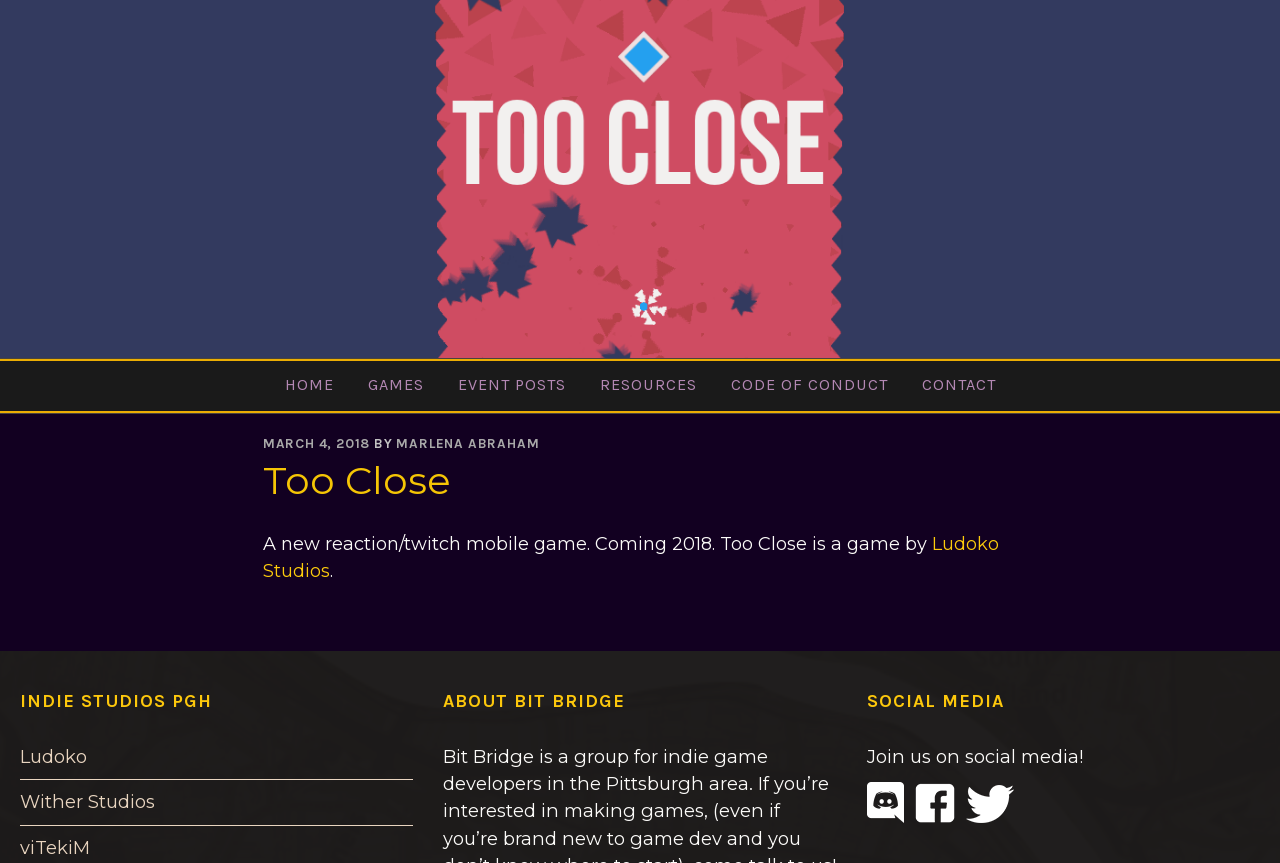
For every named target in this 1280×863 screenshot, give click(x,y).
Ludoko (53, 756)
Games (396, 384)
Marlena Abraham (467, 443)
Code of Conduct (809, 384)
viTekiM (55, 847)
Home (309, 384)
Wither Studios (87, 801)
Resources (648, 384)
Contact (959, 384)
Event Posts (512, 384)
